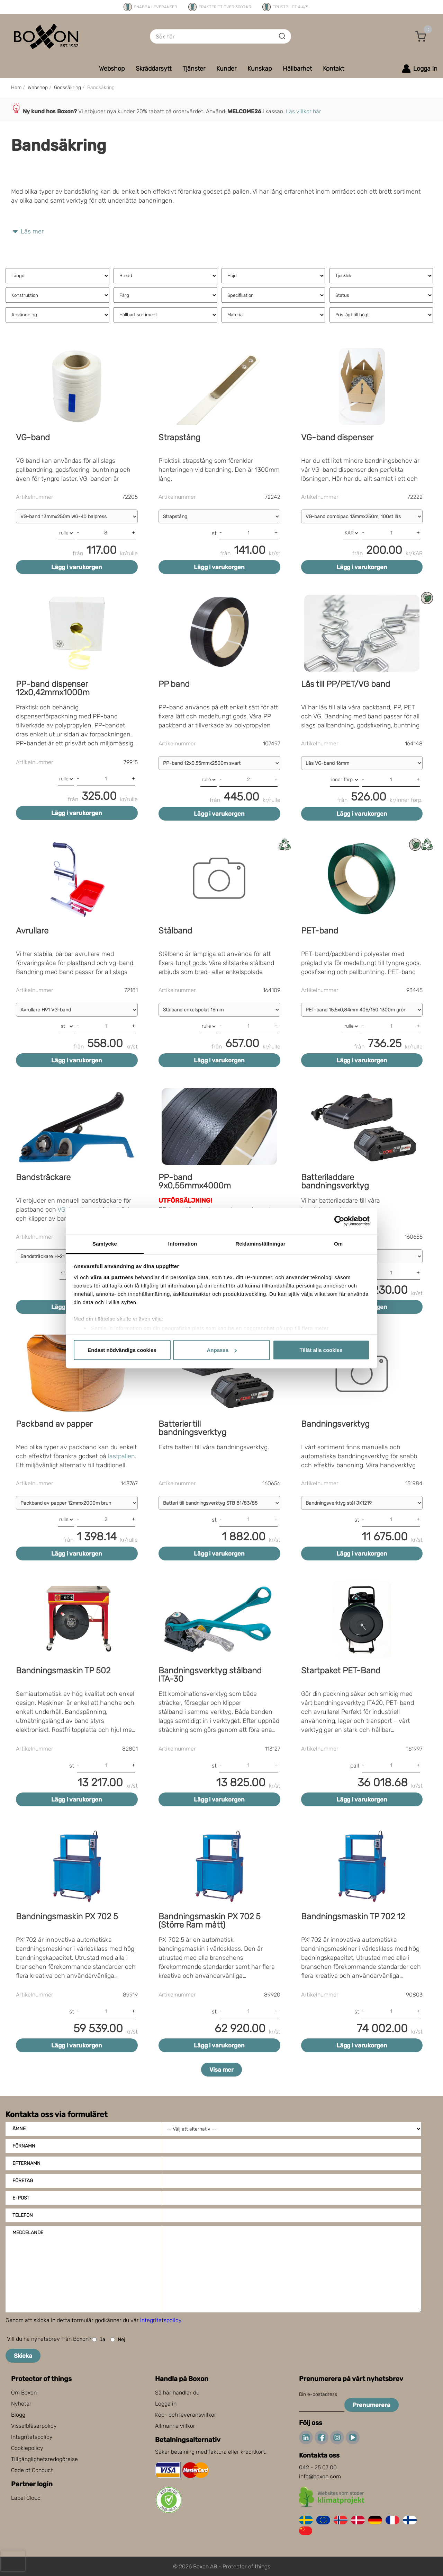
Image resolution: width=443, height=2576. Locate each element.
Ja (98, 2339)
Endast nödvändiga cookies (122, 1350)
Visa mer (221, 2069)
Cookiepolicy (27, 2448)
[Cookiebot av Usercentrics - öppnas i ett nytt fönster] (339, 1221)
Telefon (22, 2215)
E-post (20, 2198)
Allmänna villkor (175, 2426)
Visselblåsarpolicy (34, 2426)
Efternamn (26, 2163)
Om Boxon (24, 2392)
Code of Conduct (32, 2470)
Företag (22, 2181)
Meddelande (27, 2233)
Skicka (23, 2355)
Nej (117, 2339)
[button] (421, 36)
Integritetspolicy (32, 2437)
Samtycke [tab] (104, 1243)
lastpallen (121, 1456)
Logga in (166, 2403)
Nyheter (21, 2403)
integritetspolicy (160, 2320)
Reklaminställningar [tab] (260, 1243)
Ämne (19, 2129)
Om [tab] (338, 1243)
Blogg (18, 2414)
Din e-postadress (318, 2394)
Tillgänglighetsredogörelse (44, 2459)
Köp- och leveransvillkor (185, 2414)
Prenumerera (371, 2404)
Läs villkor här (303, 111)
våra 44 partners (112, 1277)
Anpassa (222, 1350)
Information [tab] (182, 1243)
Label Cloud (25, 2498)
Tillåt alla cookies (321, 1350)
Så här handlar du (177, 2392)
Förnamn (23, 2146)
